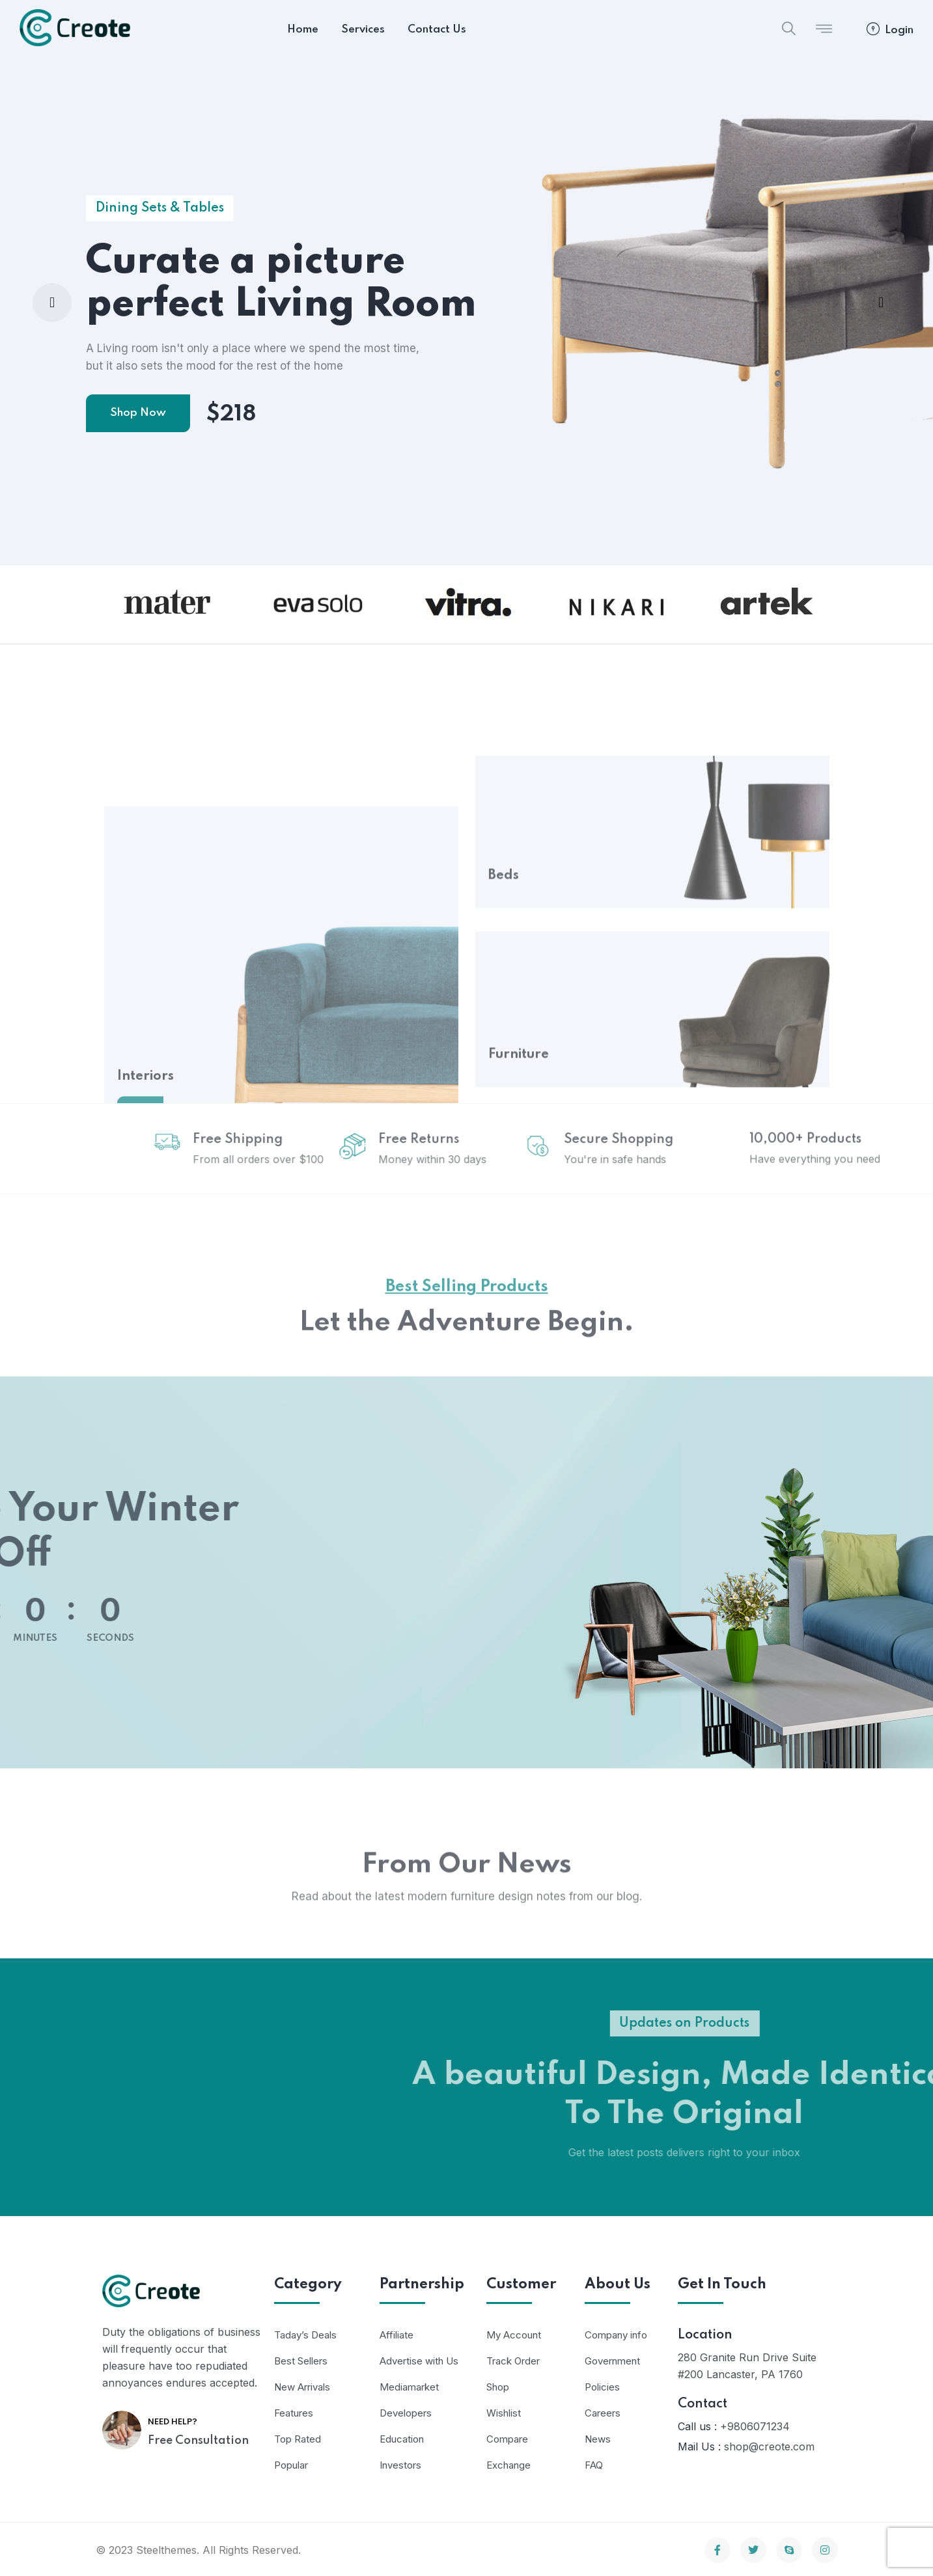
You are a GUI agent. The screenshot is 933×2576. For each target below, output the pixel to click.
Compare (507, 2439)
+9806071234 (755, 2426)
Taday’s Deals (305, 2335)
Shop (497, 2387)
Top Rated (297, 2439)
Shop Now (138, 412)
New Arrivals (302, 2387)
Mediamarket (409, 2387)
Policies (602, 2387)
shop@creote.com (769, 2446)
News (598, 2439)
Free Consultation (198, 2440)
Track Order (513, 2361)
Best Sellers (300, 2361)
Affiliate (396, 2335)
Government (612, 2361)
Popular (291, 2465)
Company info (616, 2335)
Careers (602, 2413)
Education (402, 2439)
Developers (406, 2413)
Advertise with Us (419, 2361)
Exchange (508, 2465)
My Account (513, 2335)
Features (293, 2413)
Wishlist (503, 2413)
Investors (400, 2465)
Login (890, 30)
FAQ (594, 2465)
